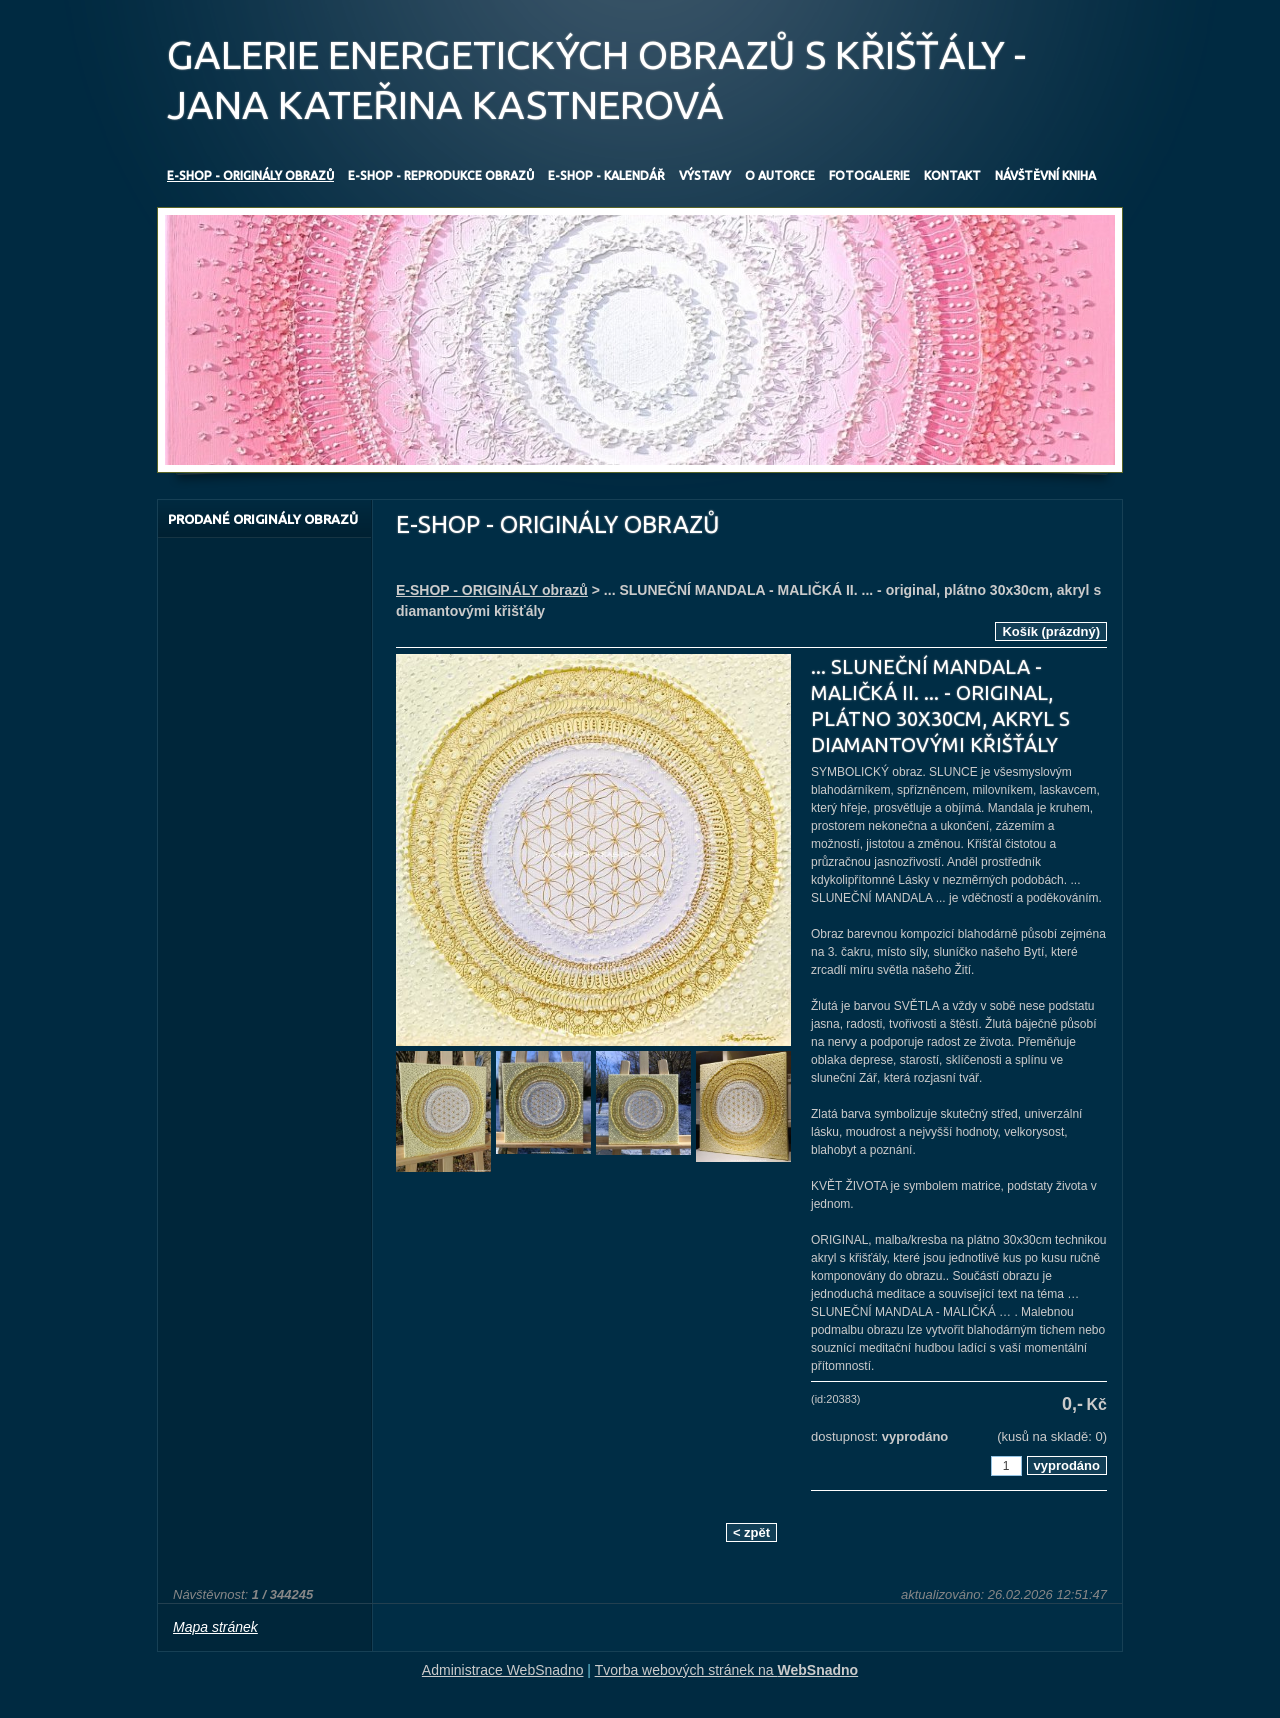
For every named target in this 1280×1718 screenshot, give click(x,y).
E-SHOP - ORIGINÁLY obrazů (492, 590)
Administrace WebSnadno (503, 1670)
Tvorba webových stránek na (727, 1670)
